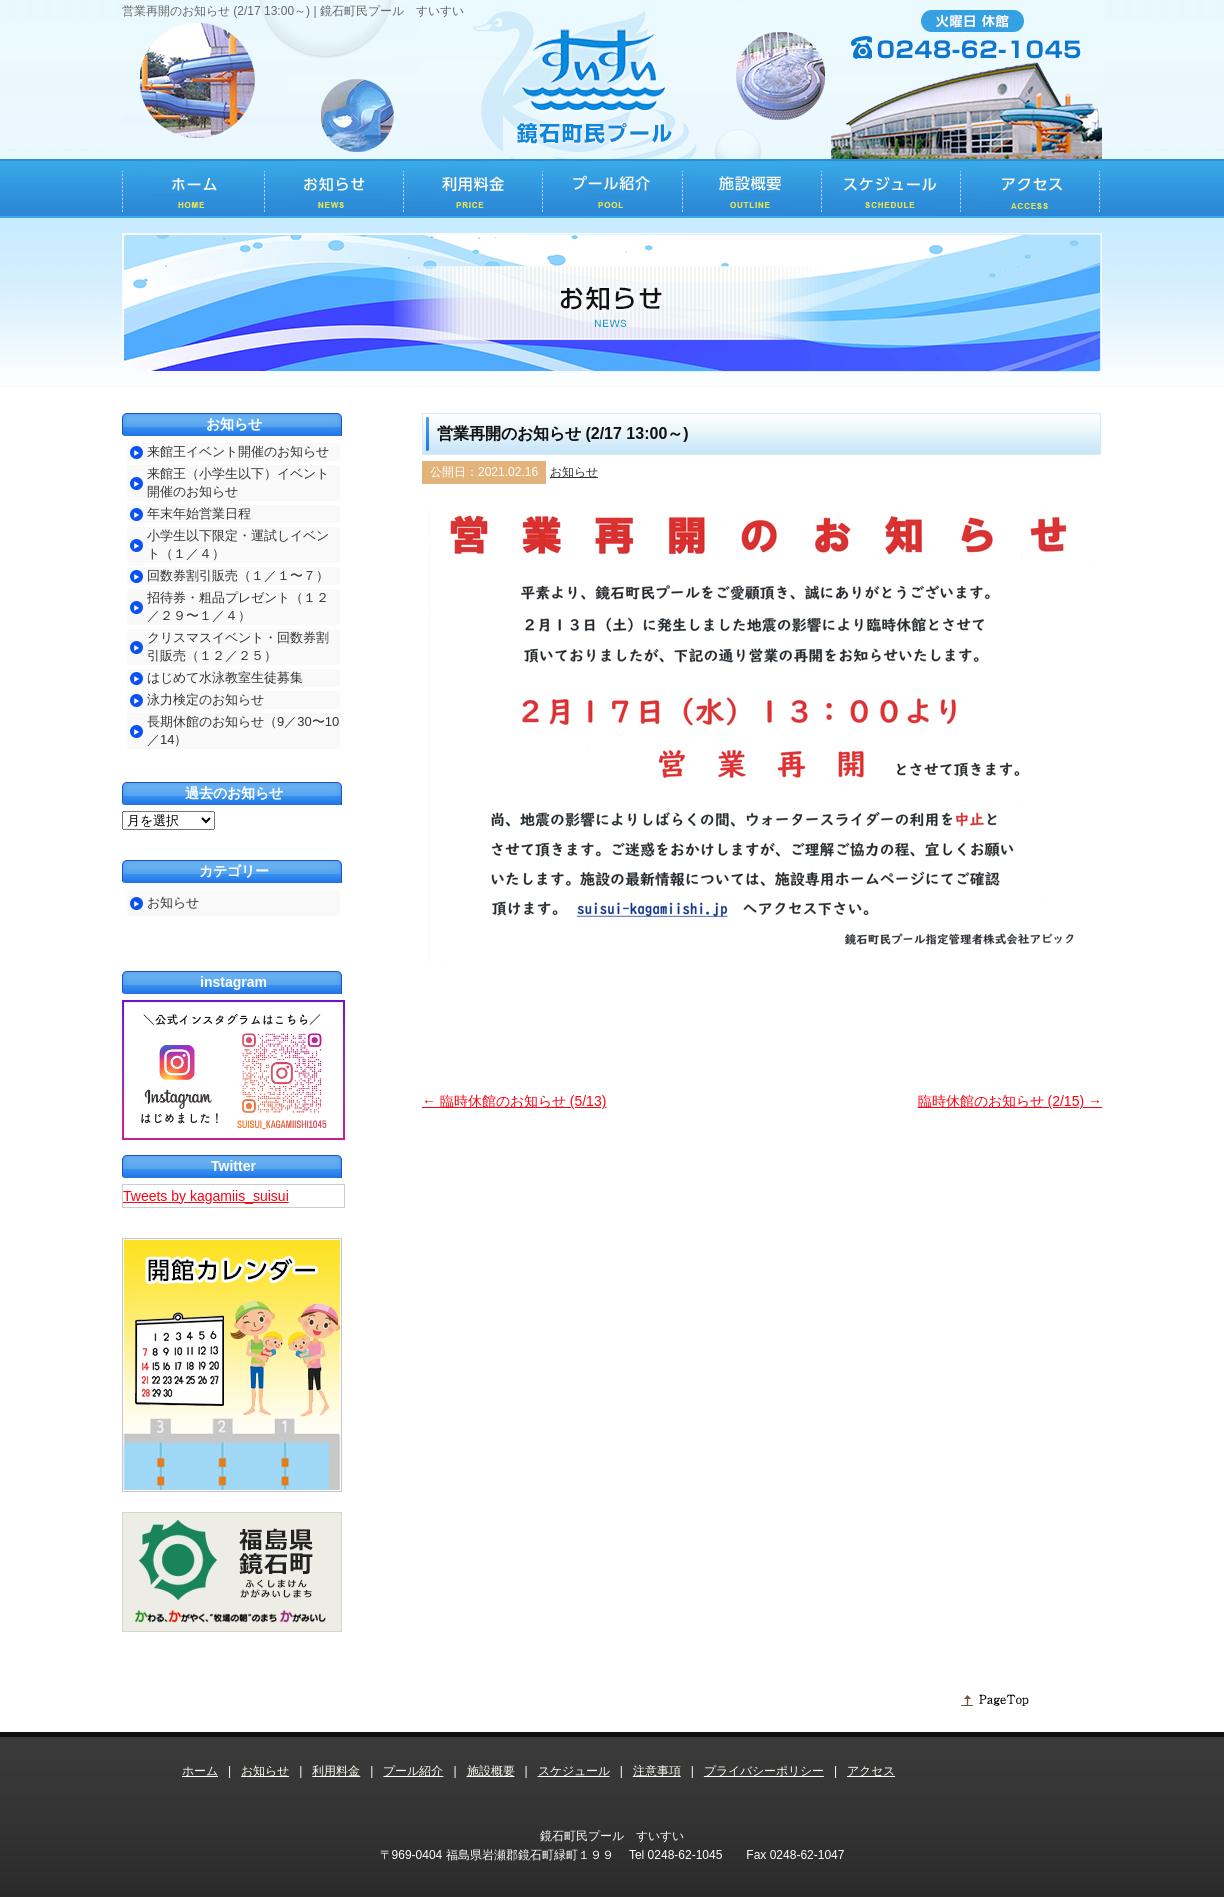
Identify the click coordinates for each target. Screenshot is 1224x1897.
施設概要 (491, 1771)
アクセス (871, 1771)
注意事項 (657, 1771)
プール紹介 (413, 1771)
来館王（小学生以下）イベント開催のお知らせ (238, 482)
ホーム (200, 1771)
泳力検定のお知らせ (205, 699)
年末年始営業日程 (199, 513)
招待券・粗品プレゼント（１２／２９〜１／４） (238, 606)
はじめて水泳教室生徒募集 (225, 677)
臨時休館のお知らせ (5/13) (514, 1101)
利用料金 (336, 1771)
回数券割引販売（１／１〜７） (238, 575)
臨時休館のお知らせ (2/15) (1010, 1101)
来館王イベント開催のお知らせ (238, 451)
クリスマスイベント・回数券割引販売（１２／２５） (238, 646)
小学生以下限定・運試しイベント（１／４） (238, 544)
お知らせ (574, 472)
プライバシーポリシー (764, 1771)
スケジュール (574, 1771)
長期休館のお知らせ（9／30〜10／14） (243, 730)
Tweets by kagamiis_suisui (206, 1196)
